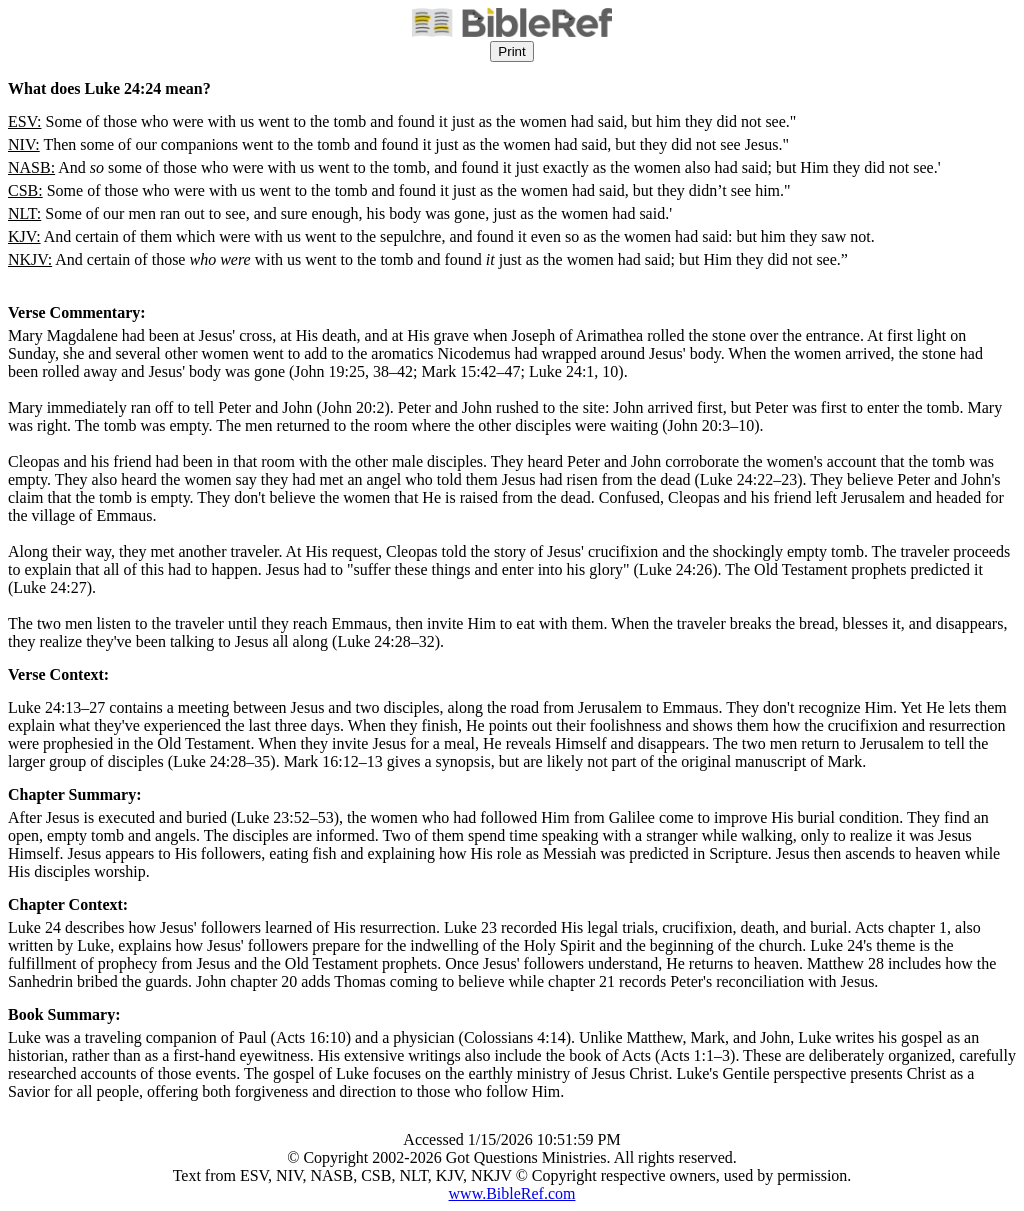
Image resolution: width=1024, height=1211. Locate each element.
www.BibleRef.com (512, 1193)
